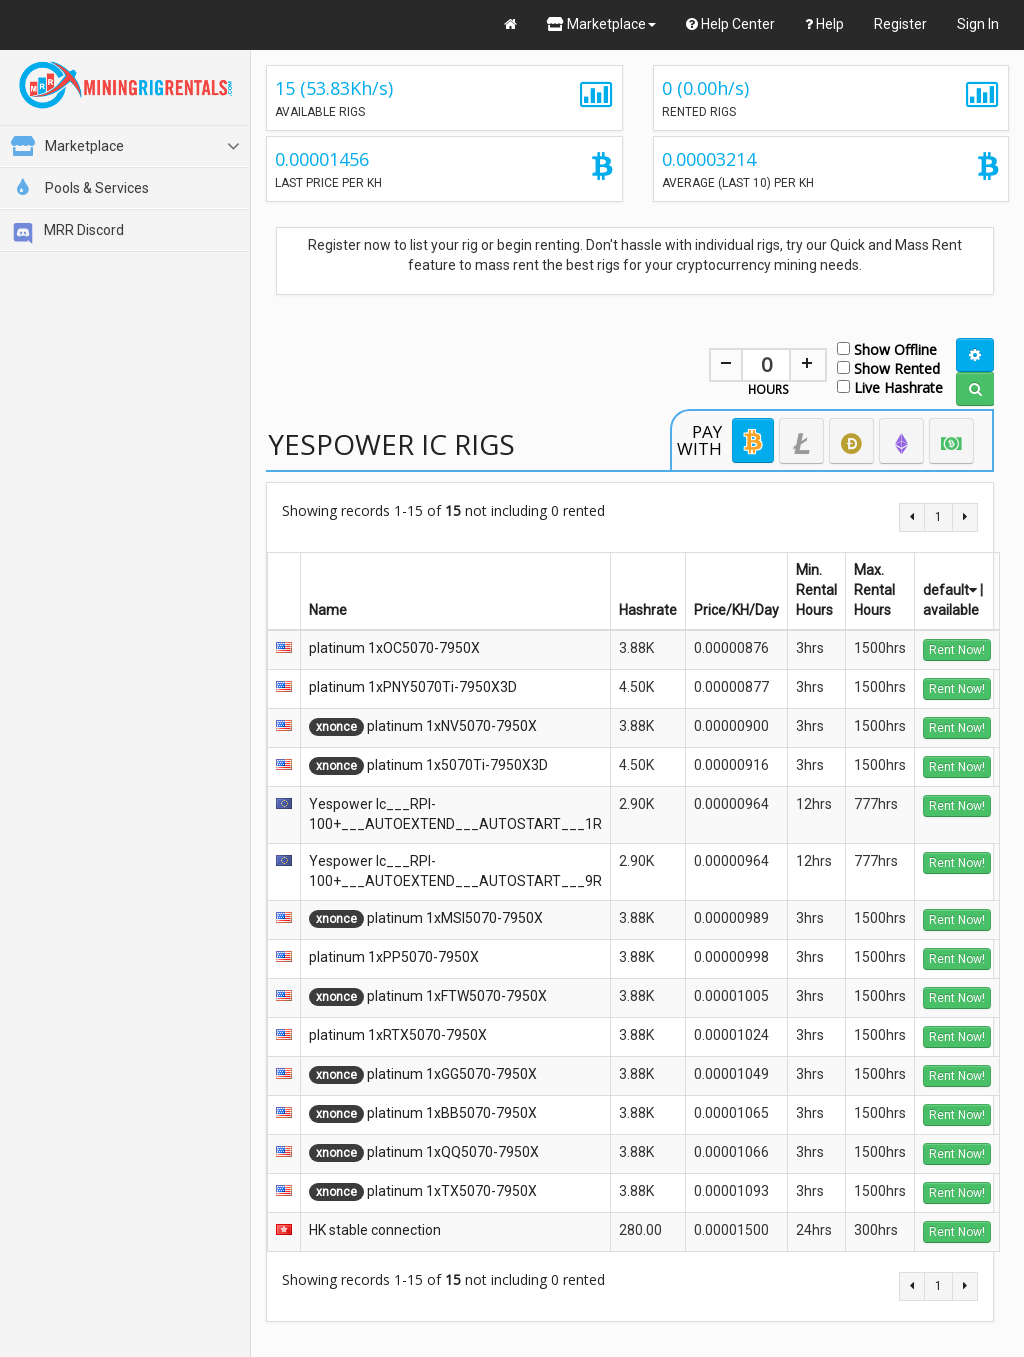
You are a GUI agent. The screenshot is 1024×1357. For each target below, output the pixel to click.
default (950, 590)
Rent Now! (957, 650)
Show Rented (888, 367)
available (951, 610)
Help (824, 24)
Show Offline (887, 348)
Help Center (730, 24)
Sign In (978, 24)
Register (900, 24)
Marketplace (601, 24)
